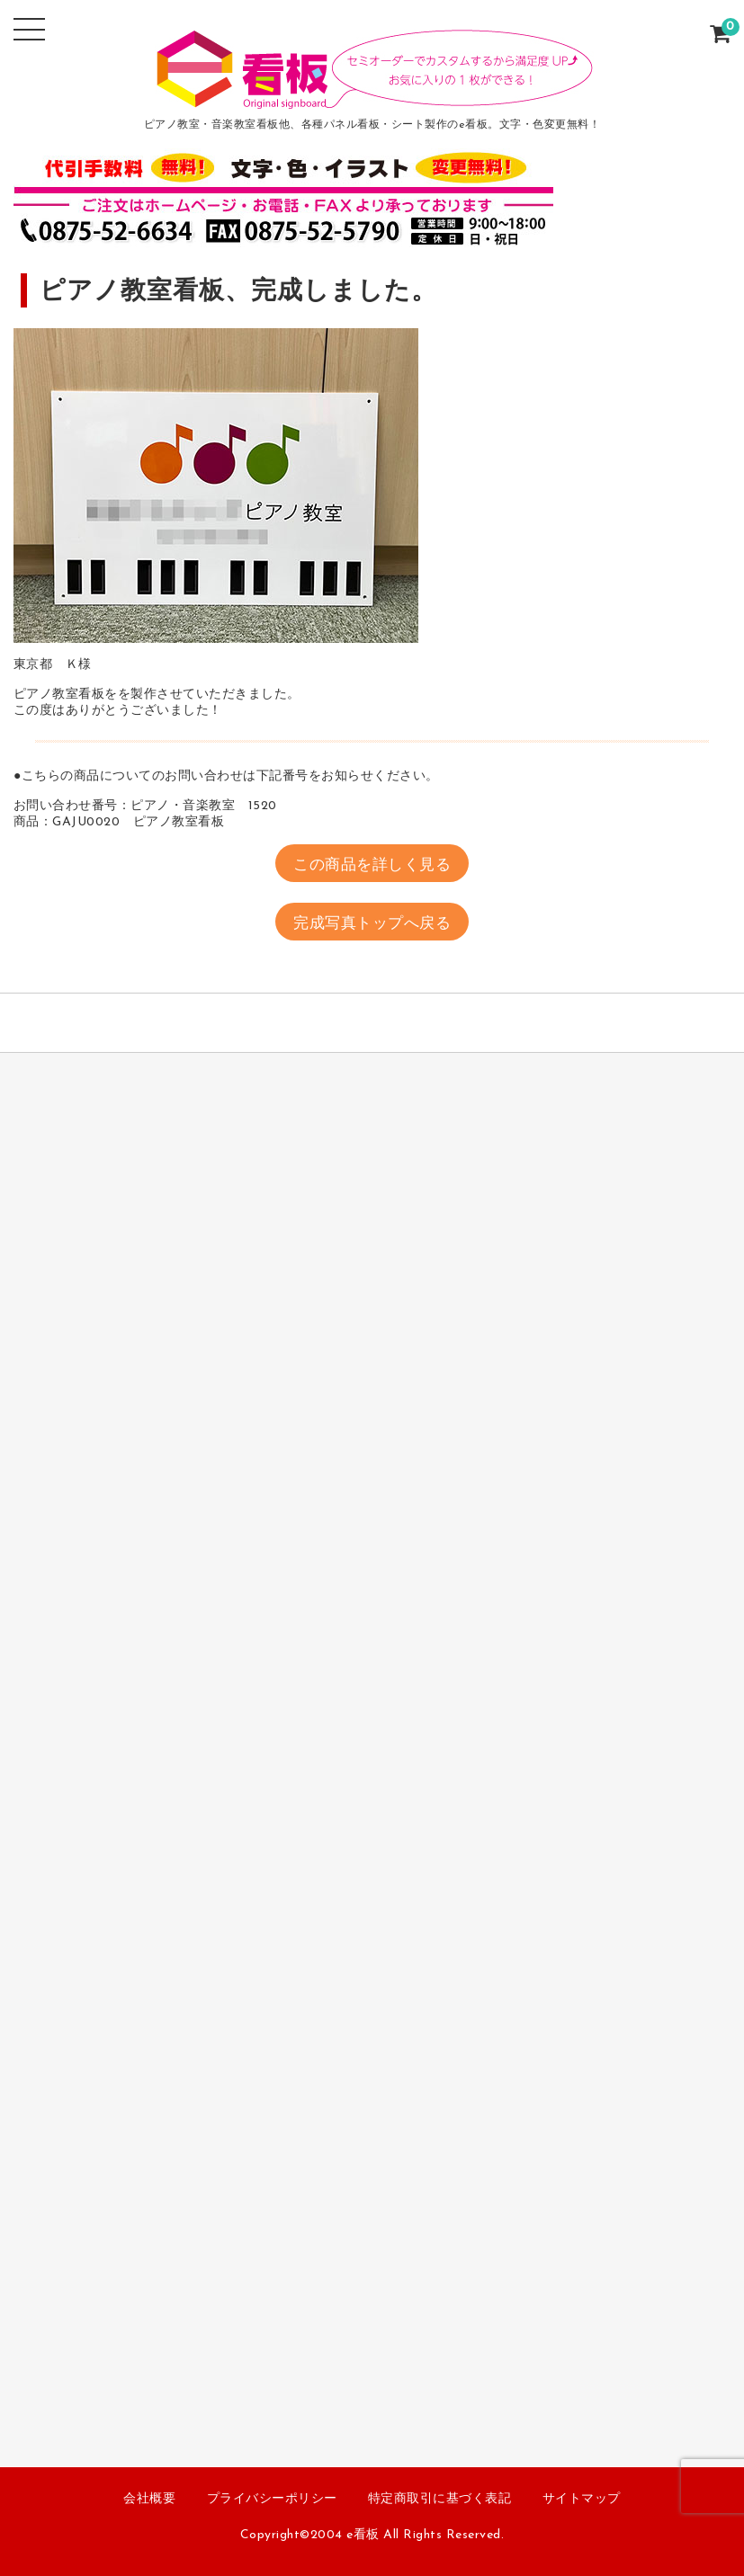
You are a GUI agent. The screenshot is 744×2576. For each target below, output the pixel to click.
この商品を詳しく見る (372, 865)
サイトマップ (581, 2499)
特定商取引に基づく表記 (440, 2499)
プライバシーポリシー (272, 2499)
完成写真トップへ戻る (372, 923)
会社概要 (149, 2499)
